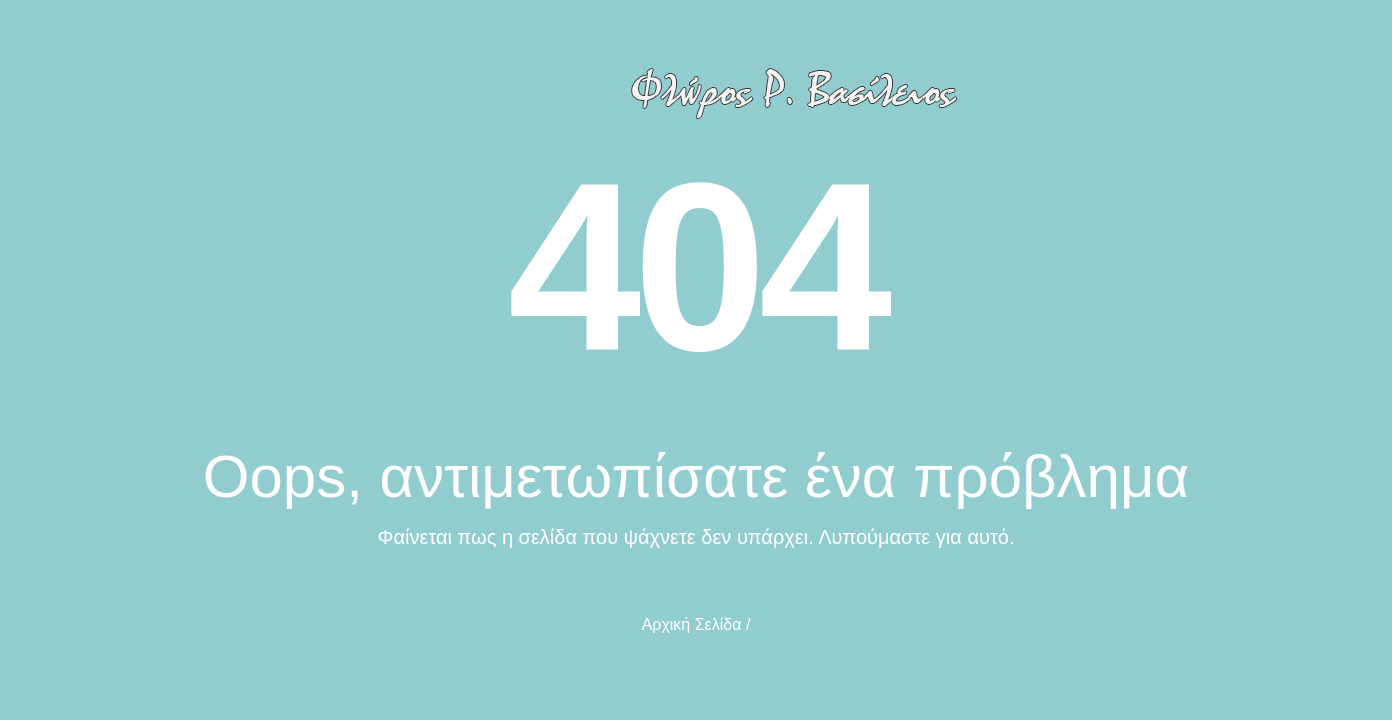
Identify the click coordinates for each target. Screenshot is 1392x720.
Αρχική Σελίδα (692, 624)
